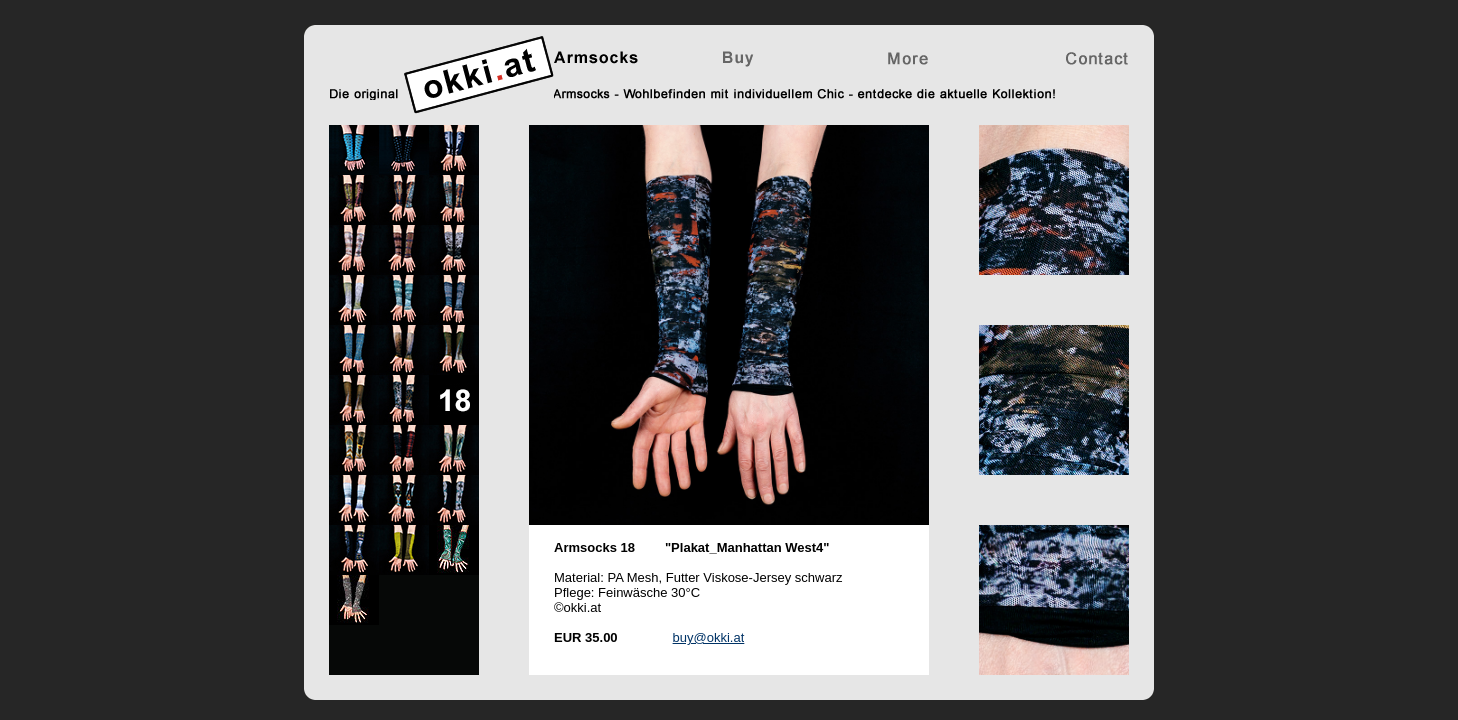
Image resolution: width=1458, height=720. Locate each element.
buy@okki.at (709, 637)
